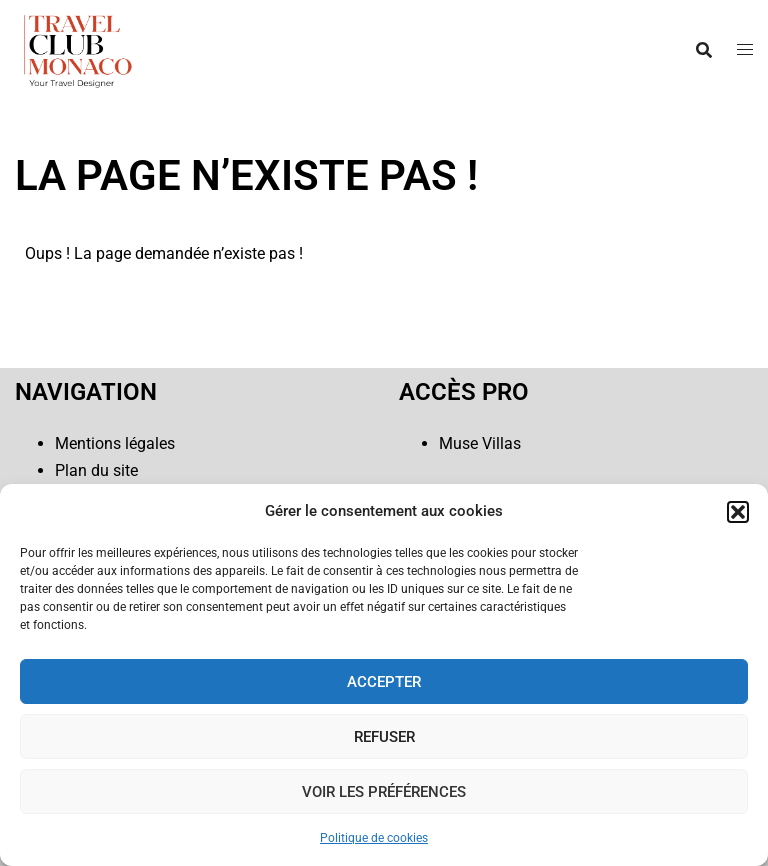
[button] (738, 512)
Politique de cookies (374, 838)
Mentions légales (115, 443)
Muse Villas (480, 443)
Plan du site (96, 470)
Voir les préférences (384, 792)
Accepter (384, 682)
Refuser (384, 737)
